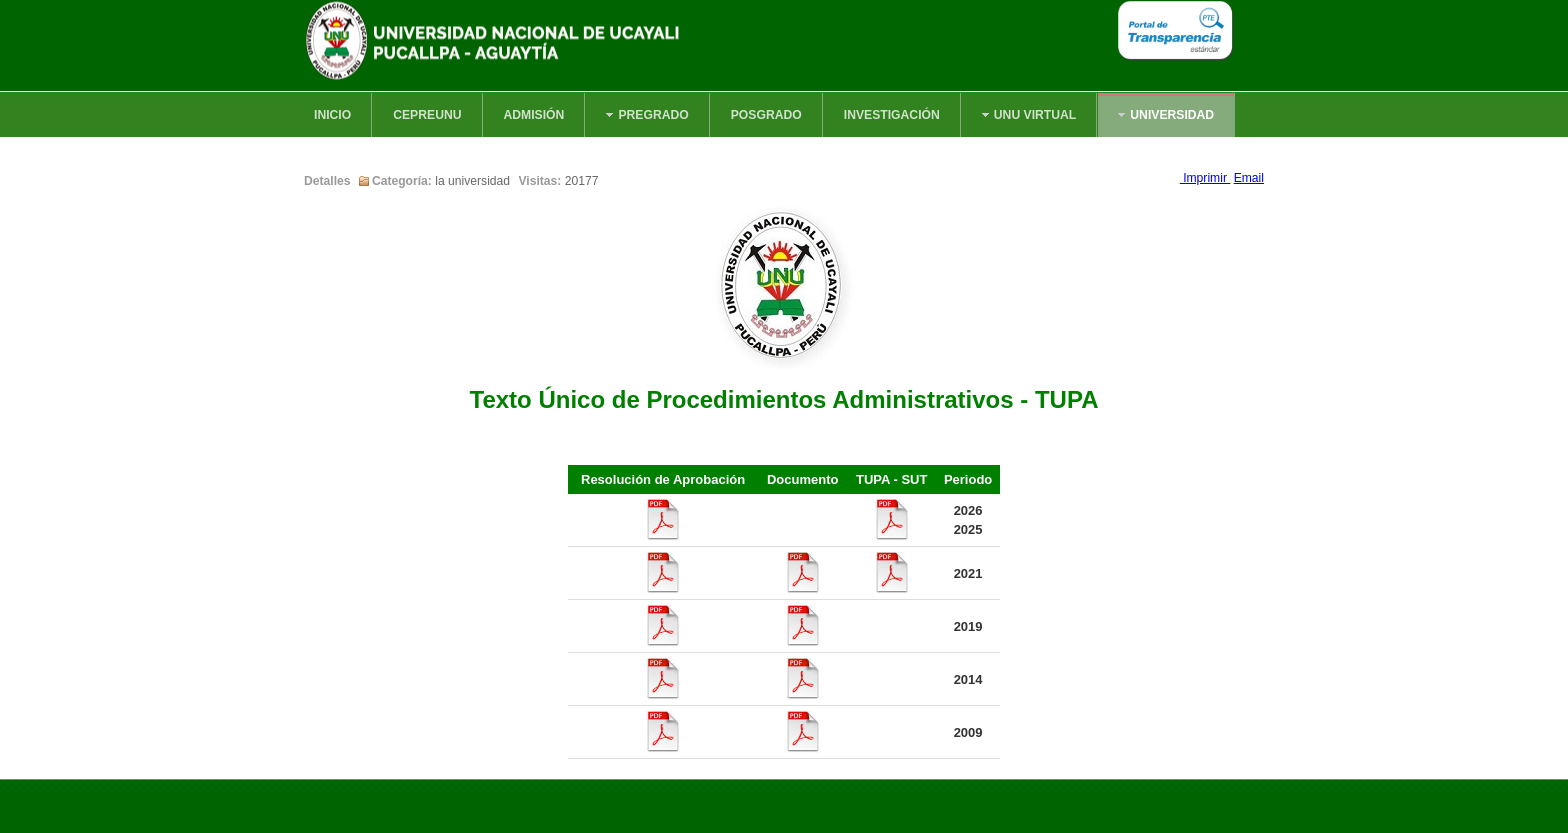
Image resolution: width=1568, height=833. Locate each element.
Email (1249, 178)
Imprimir (1205, 178)
